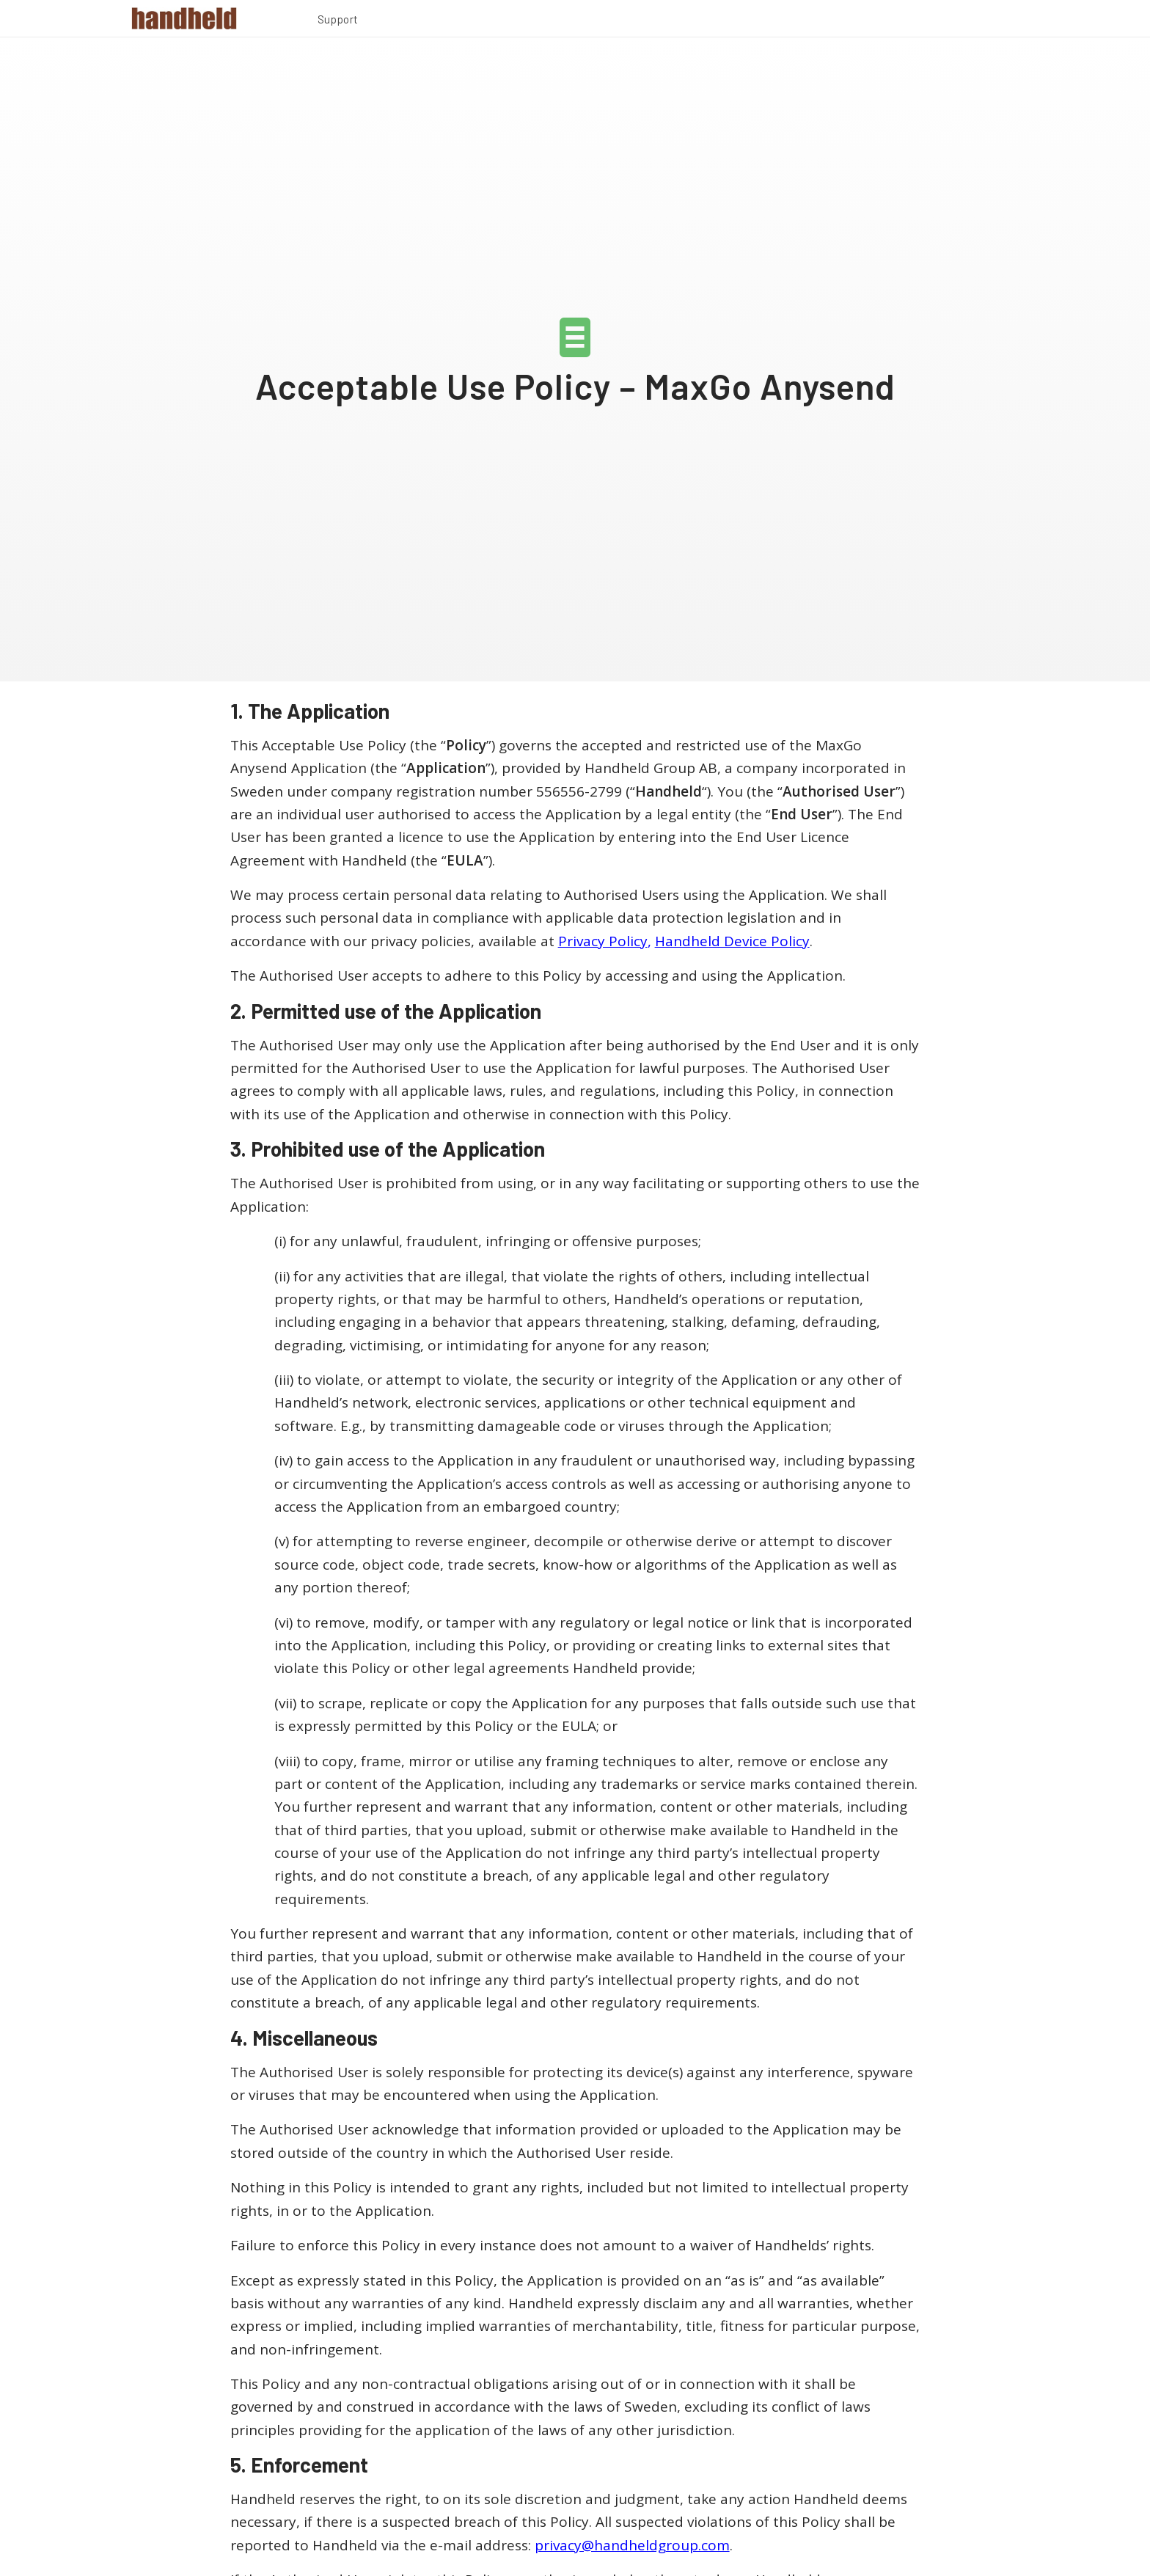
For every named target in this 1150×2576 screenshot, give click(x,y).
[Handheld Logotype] (184, 18)
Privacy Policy (603, 941)
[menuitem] (338, 21)
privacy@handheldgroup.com (632, 2545)
